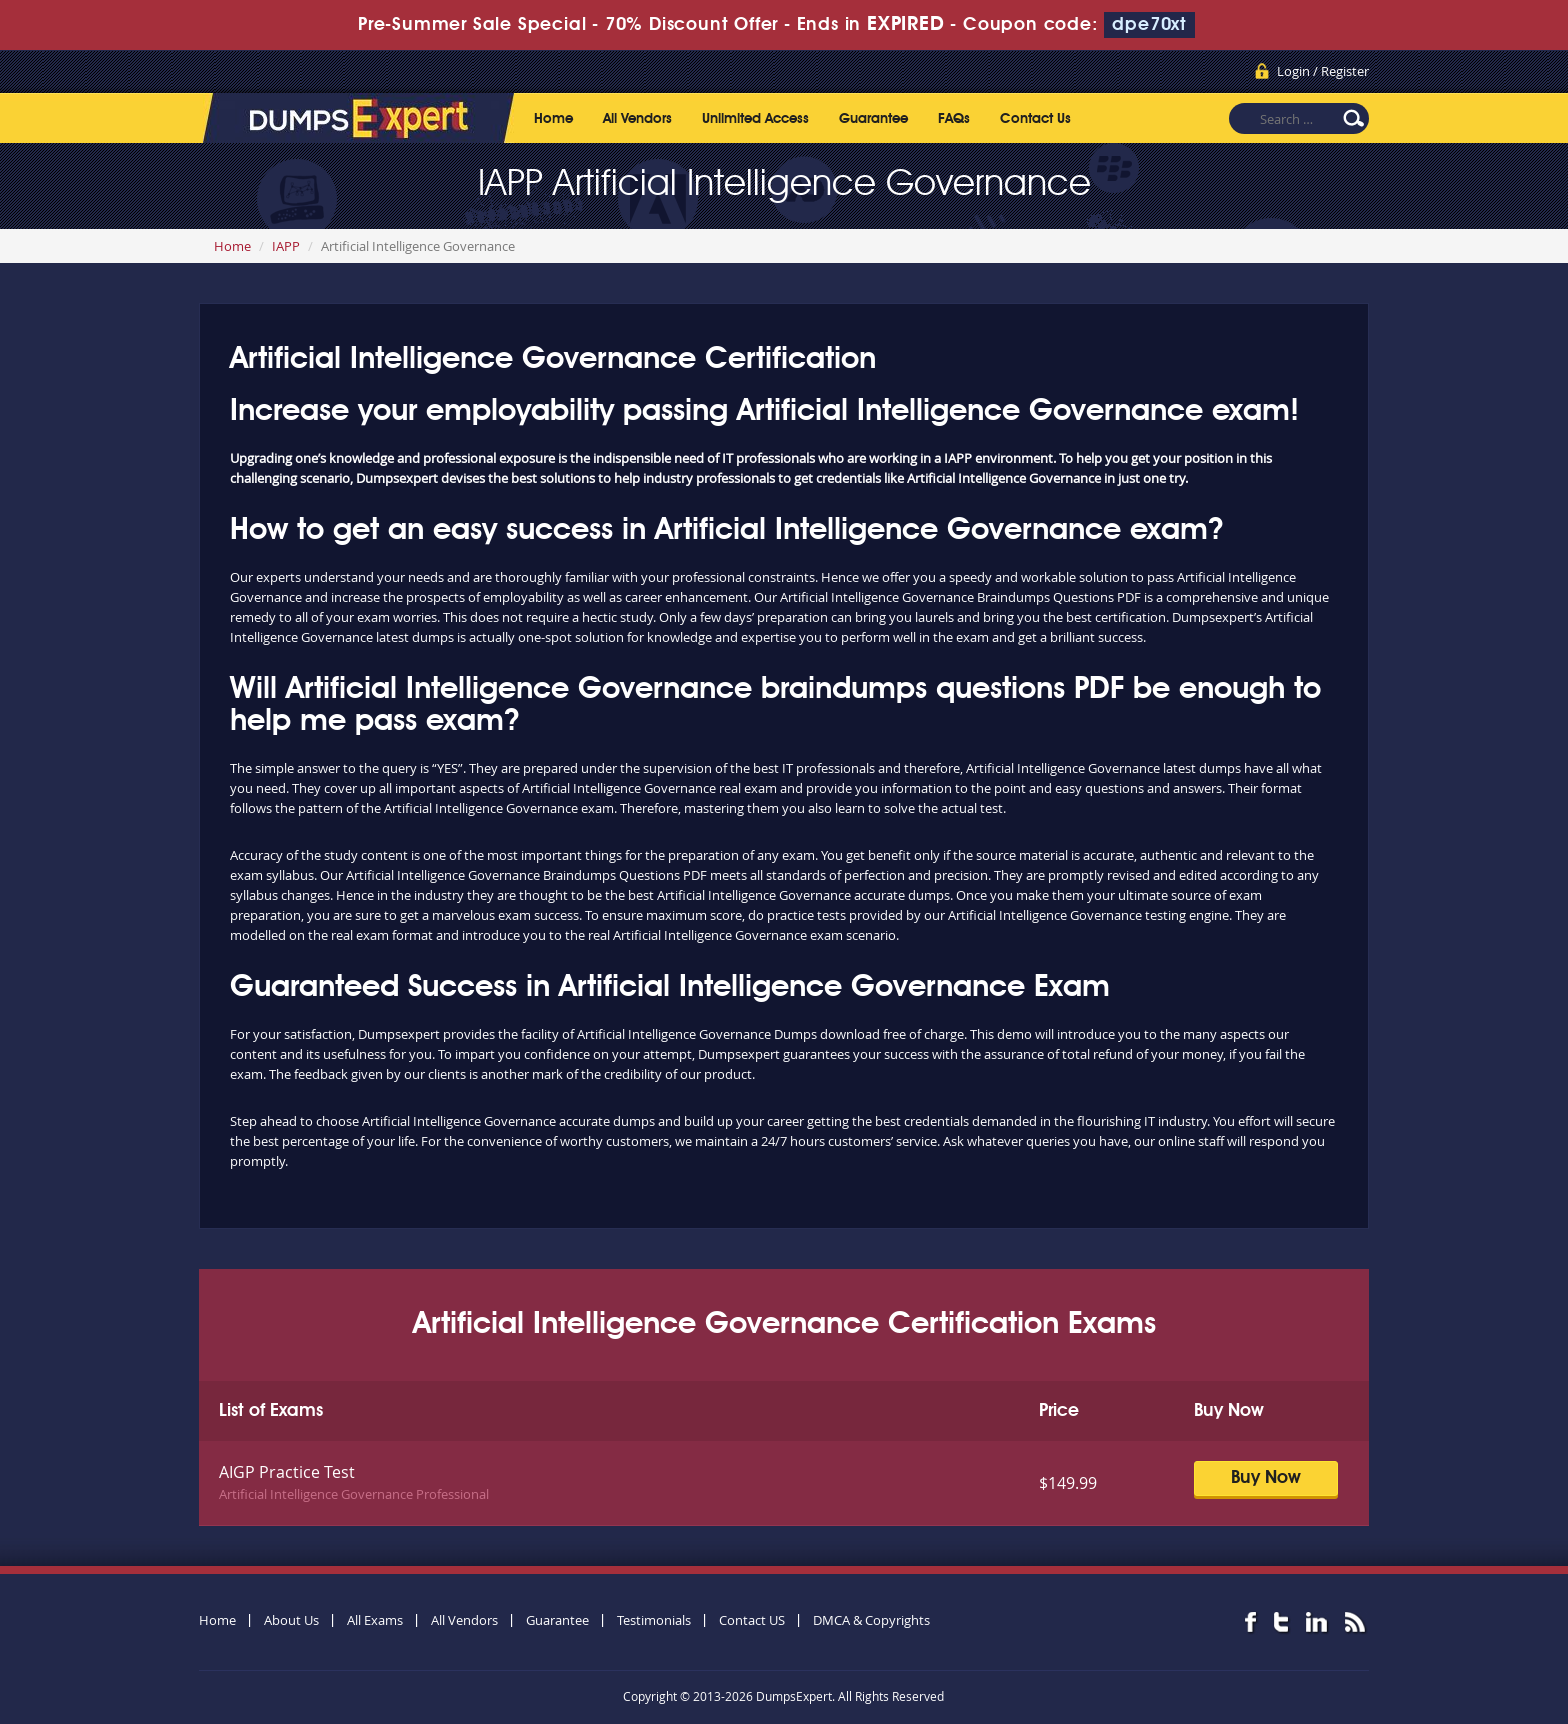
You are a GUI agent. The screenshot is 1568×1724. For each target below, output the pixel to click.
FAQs (954, 119)
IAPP (286, 246)
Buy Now (1266, 1478)
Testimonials (654, 1620)
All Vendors (637, 119)
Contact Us (1035, 119)
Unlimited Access (755, 119)
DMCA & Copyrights (871, 1620)
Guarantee (873, 119)
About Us (291, 1620)
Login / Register (1323, 71)
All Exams (375, 1620)
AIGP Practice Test (287, 1472)
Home (553, 119)
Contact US (752, 1620)
